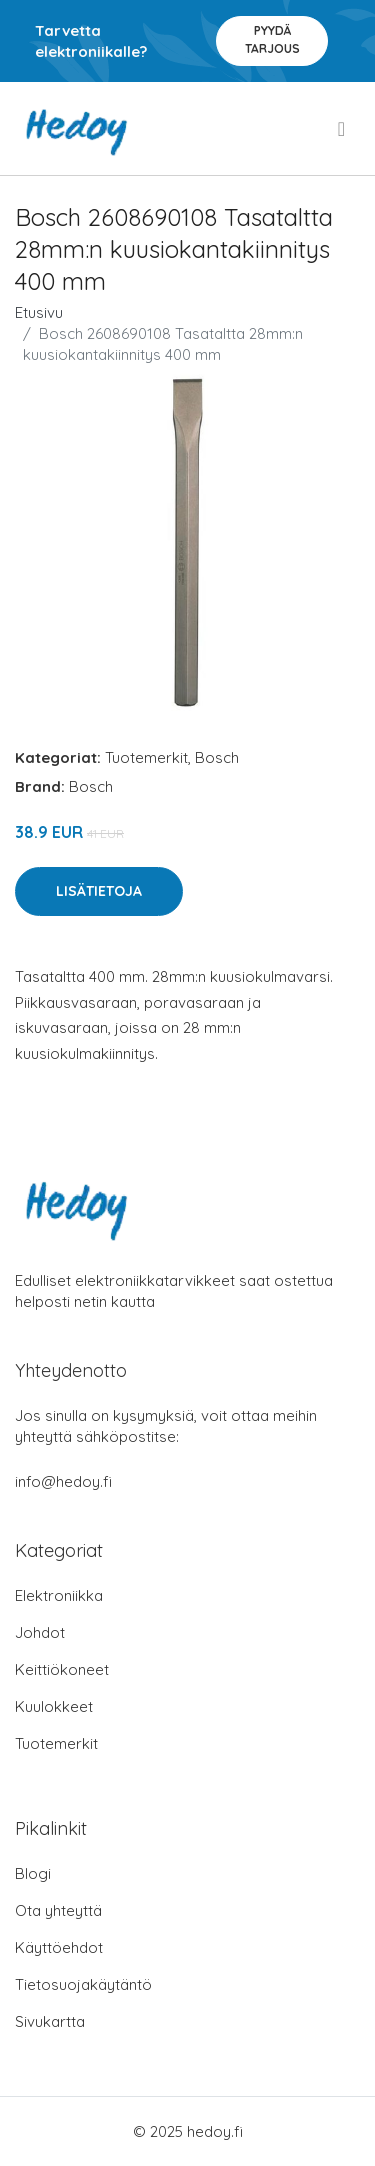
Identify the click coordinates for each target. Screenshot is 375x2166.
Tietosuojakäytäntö (83, 1984)
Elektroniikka (59, 1595)
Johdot (40, 1632)
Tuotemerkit (146, 757)
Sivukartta (50, 2021)
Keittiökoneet (62, 1669)
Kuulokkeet (54, 1706)
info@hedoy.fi (63, 1481)
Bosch (217, 757)
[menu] (343, 129)
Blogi (33, 1873)
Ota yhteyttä (58, 1910)
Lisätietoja (99, 891)
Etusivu (39, 312)
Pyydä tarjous (272, 39)
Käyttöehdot (59, 1947)
